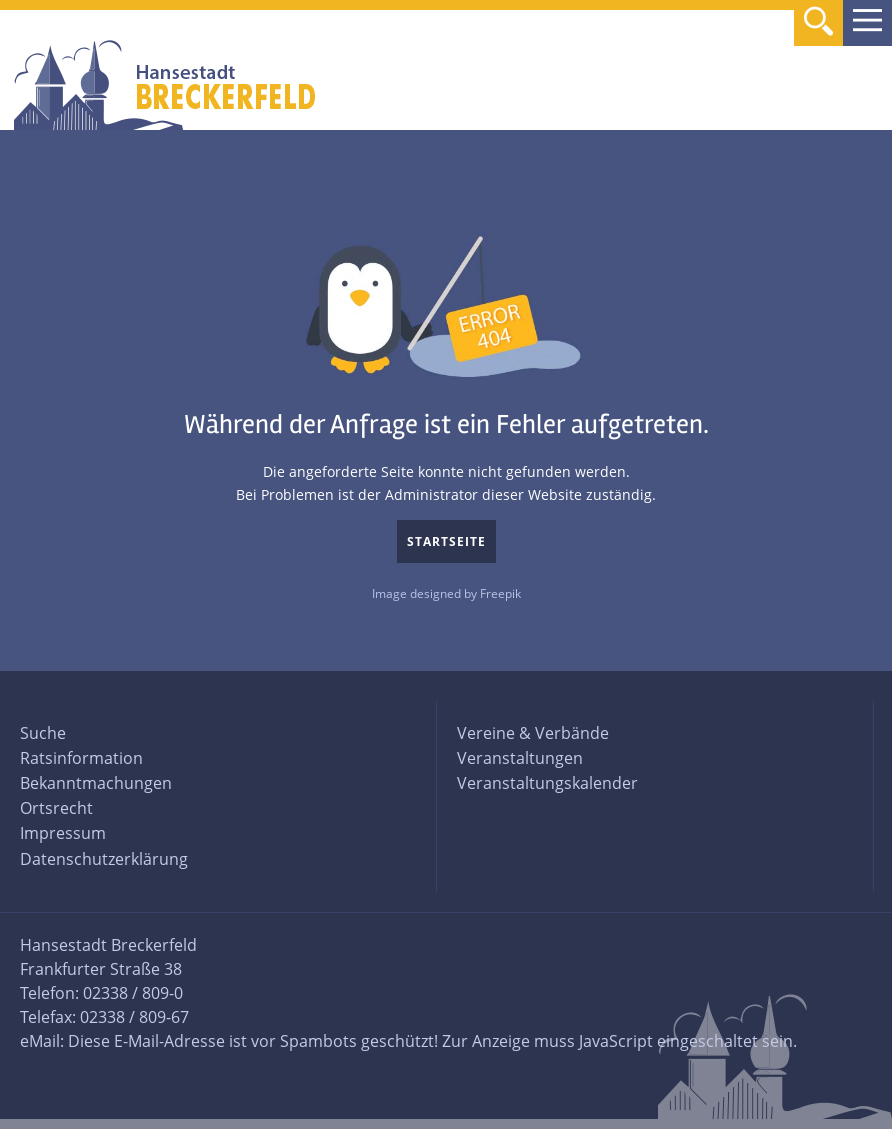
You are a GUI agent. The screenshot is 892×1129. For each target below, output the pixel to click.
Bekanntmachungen (96, 783)
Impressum (63, 833)
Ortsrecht (56, 808)
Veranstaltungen (520, 758)
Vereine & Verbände (533, 733)
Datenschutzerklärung (104, 859)
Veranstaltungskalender (547, 783)
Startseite (446, 541)
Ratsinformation (81, 758)
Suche (43, 733)
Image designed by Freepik (446, 593)
